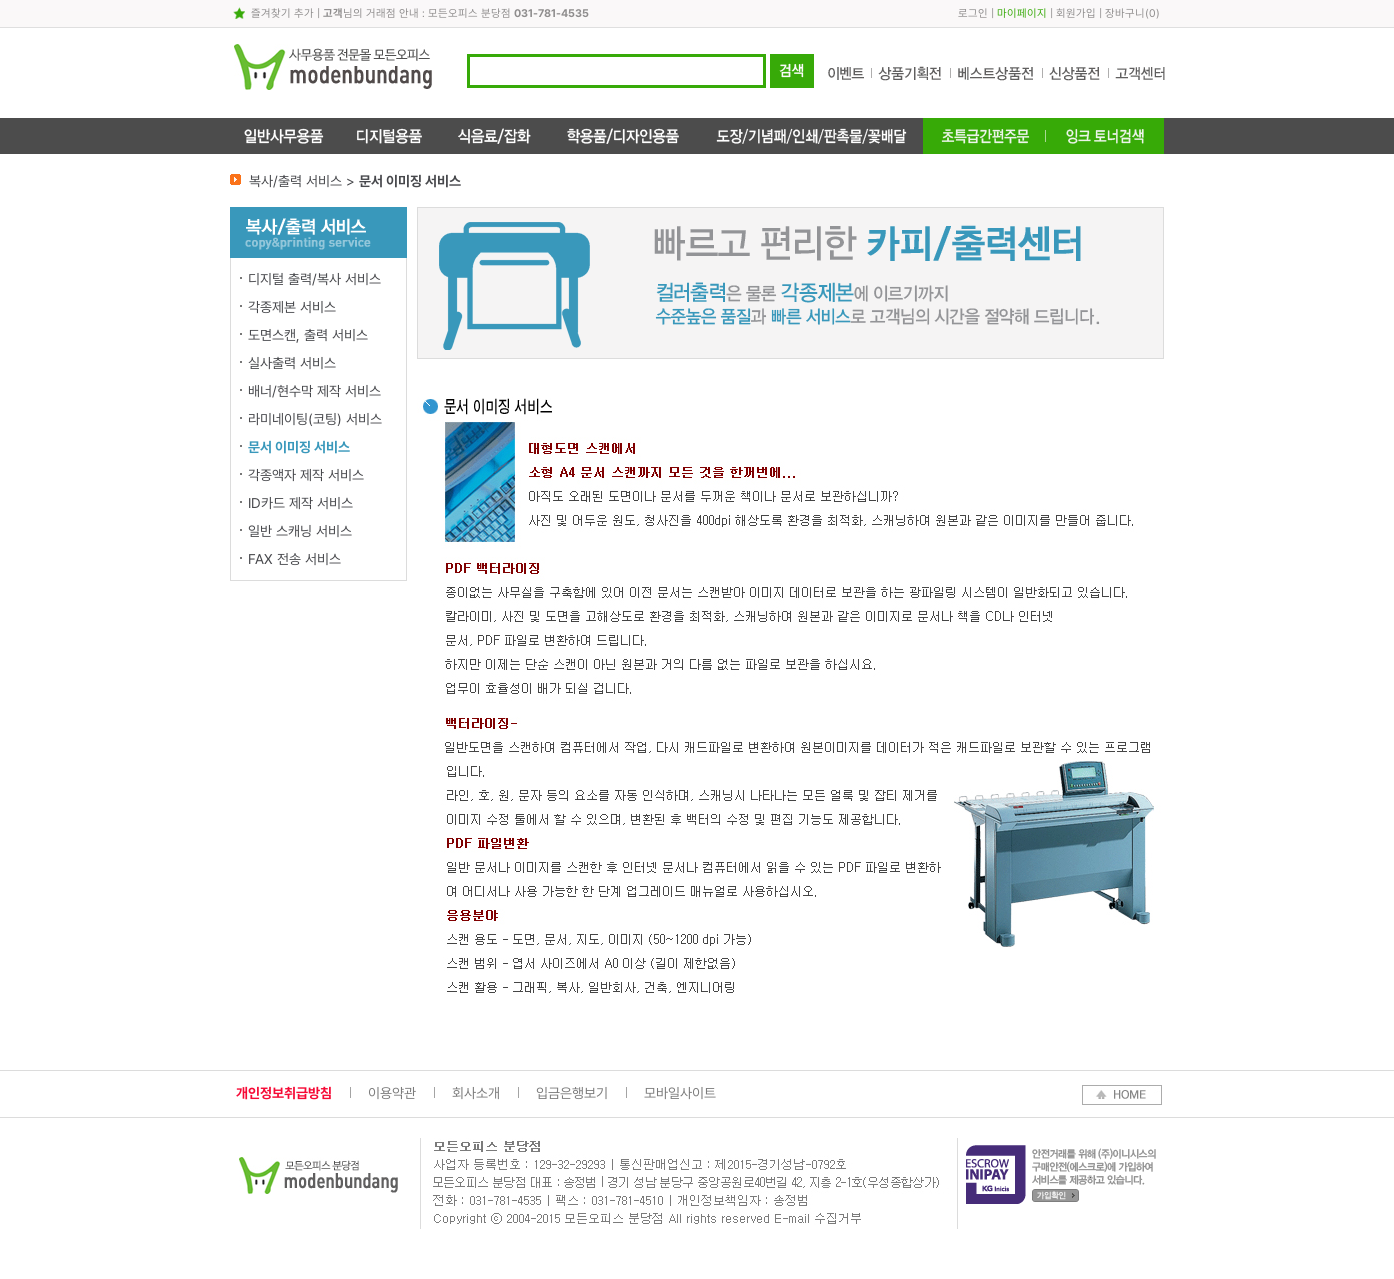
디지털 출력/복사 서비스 (314, 279)
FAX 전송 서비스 (294, 559)
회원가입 (1076, 13)
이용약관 (392, 1093)
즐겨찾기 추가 (282, 13)
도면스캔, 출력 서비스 (308, 335)
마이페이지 (1022, 13)
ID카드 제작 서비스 (300, 503)
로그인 (973, 13)
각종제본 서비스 (292, 307)
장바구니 (1125, 13)
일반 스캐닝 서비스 (300, 531)
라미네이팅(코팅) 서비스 (315, 419)
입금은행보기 (572, 1093)
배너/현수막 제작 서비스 (314, 391)
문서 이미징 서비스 (299, 447)
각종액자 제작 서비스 (306, 475)
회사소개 (476, 1093)
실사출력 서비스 (292, 363)
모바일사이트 (680, 1093)
